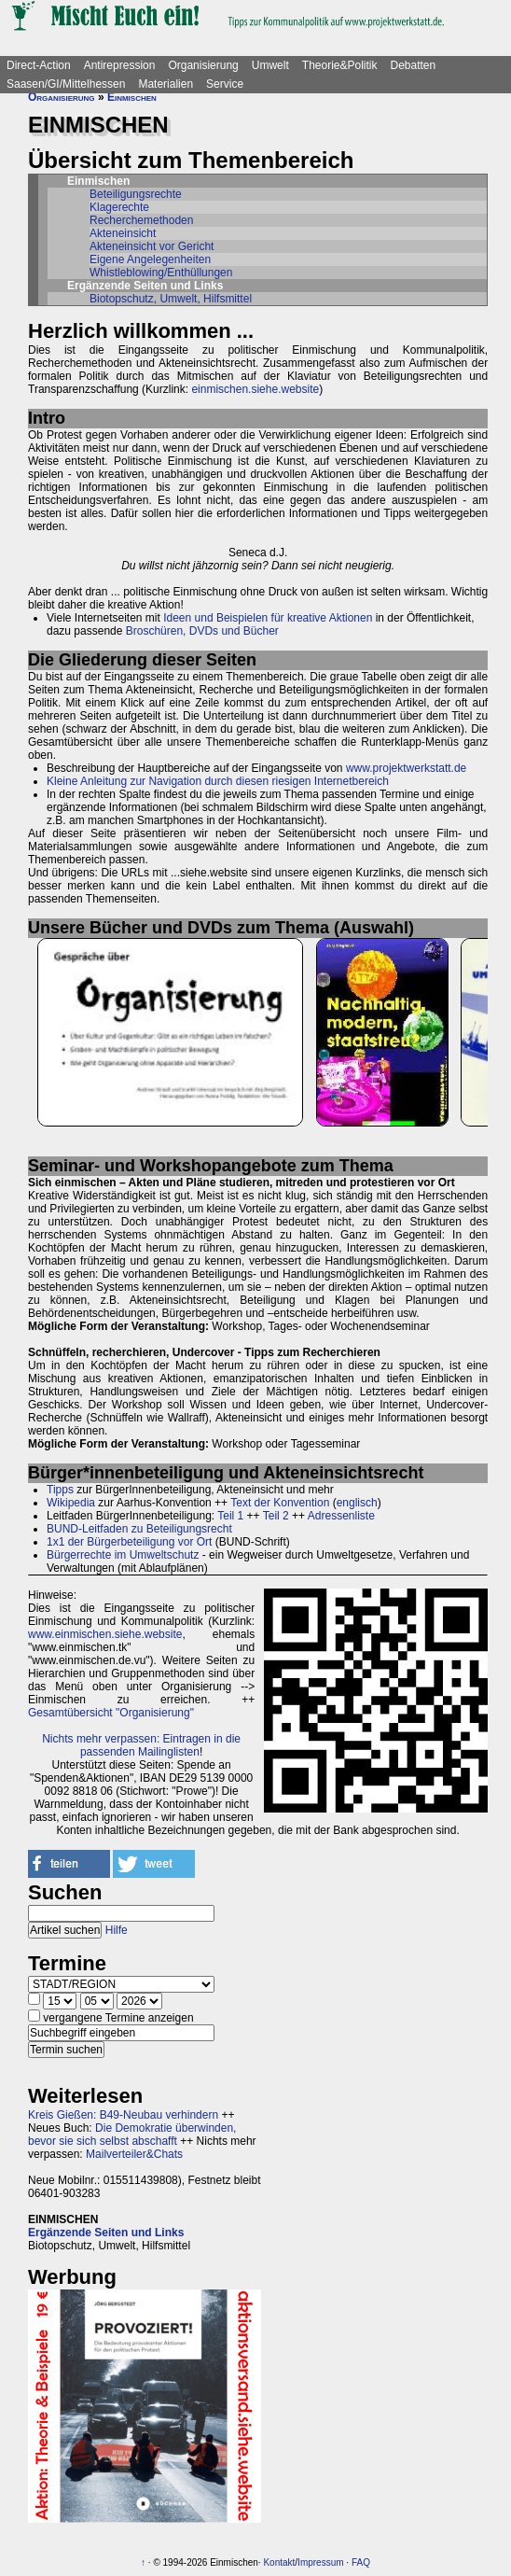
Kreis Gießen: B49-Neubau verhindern (123, 2114)
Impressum (320, 2562)
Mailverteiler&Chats (134, 2154)
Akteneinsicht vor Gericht (152, 246)
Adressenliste (341, 1515)
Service (224, 84)
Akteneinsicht (123, 233)
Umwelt (270, 65)
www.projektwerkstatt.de (406, 768)
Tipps (60, 1489)
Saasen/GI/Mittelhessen (66, 84)
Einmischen (132, 97)
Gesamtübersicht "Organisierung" (111, 1712)
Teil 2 (276, 1515)
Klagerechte (119, 207)
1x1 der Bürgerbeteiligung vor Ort (129, 1541)
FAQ (361, 2562)
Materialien (165, 84)
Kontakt (279, 2562)
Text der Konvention (279, 1502)
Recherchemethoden (141, 220)
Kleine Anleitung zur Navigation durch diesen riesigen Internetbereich (218, 781)
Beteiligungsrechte (136, 194)
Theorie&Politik (340, 65)
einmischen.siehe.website (255, 389)
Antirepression (120, 65)
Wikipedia (71, 1502)
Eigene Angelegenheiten (150, 259)
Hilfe (116, 1930)
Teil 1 (230, 1515)
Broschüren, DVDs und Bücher (202, 630)
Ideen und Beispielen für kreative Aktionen (267, 617)
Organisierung (203, 65)
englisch (357, 1502)
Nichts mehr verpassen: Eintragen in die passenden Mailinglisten (141, 1745)
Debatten (413, 65)
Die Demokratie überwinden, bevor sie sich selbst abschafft (132, 2134)
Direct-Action (39, 65)
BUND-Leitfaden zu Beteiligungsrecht (139, 1528)
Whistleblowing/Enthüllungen (161, 272)
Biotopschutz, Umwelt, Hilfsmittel (171, 298)
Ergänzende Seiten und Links (106, 2232)
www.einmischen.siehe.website (105, 1634)
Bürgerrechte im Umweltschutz (123, 1554)
